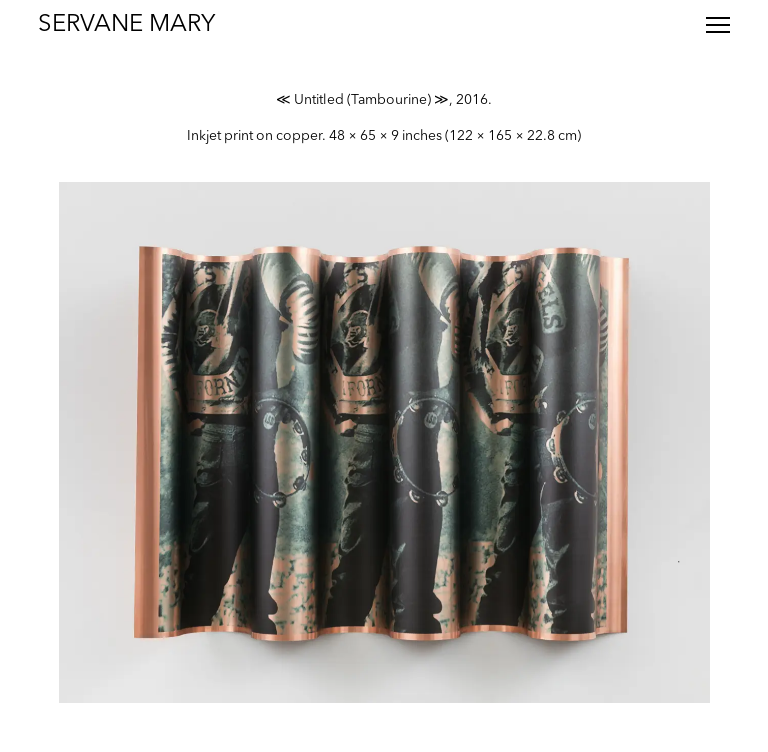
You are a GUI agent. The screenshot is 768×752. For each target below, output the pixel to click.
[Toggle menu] (718, 25)
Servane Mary (126, 25)
